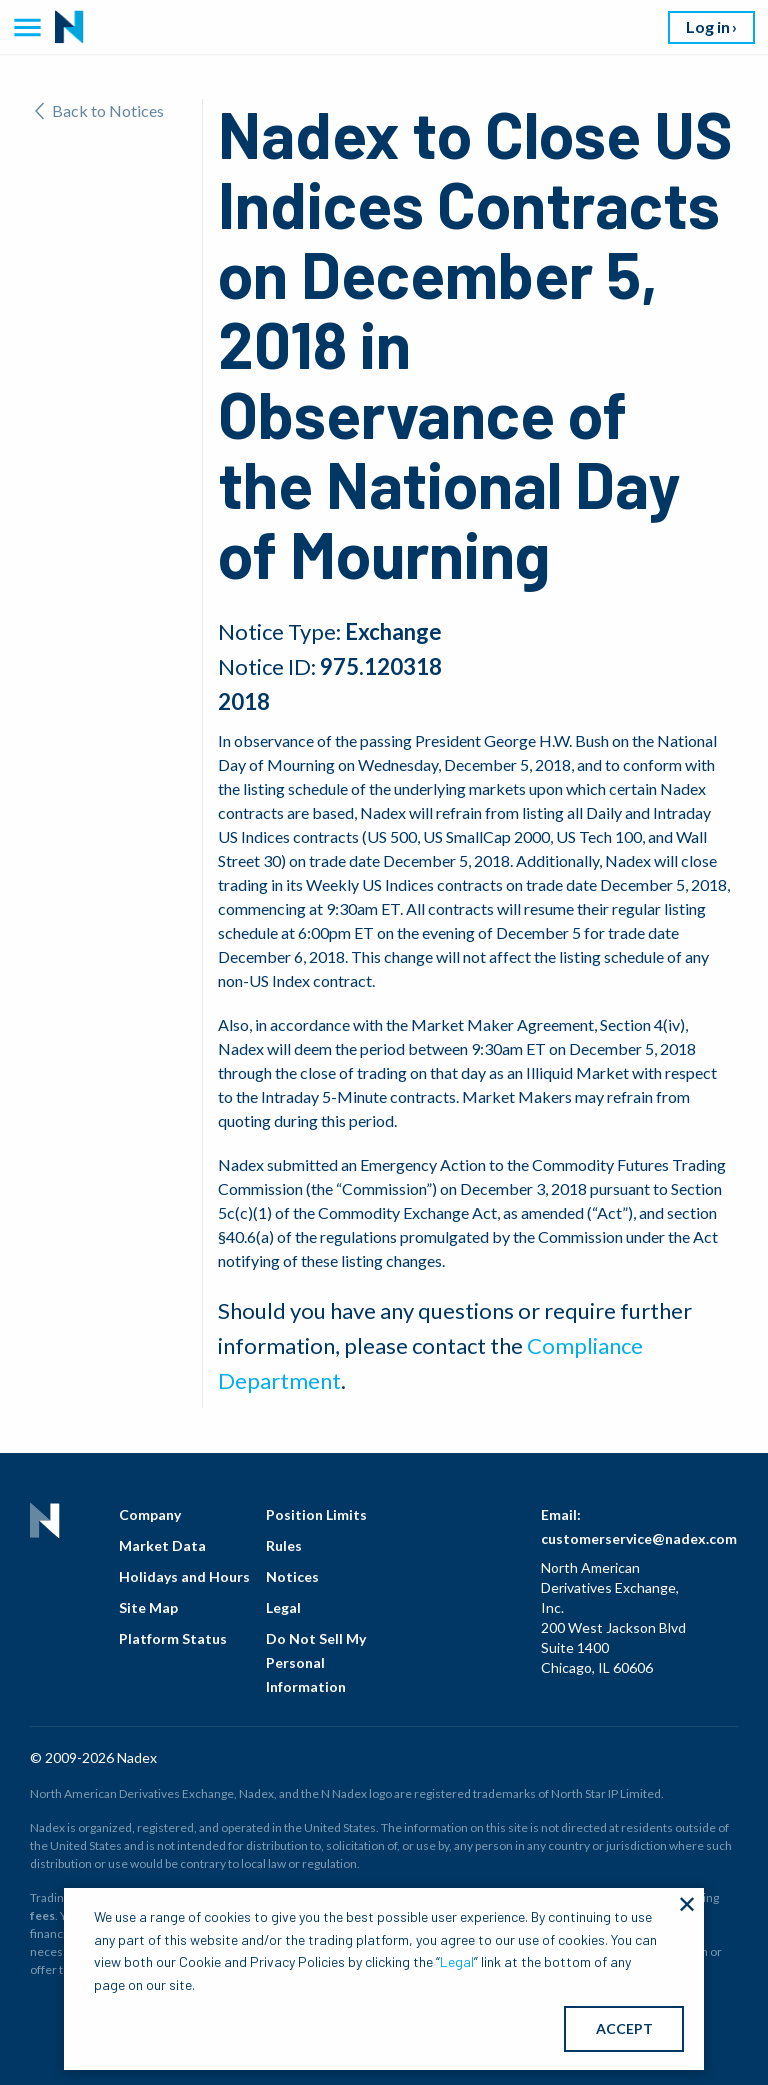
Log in (708, 26)
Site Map (148, 1607)
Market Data (162, 1545)
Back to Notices (99, 110)
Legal (283, 1607)
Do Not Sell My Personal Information (316, 1662)
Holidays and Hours (184, 1576)
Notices (292, 1576)
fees (42, 1915)
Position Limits (316, 1514)
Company (150, 1514)
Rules (284, 1545)
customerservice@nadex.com (639, 1538)
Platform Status (173, 1638)
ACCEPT (624, 2028)
